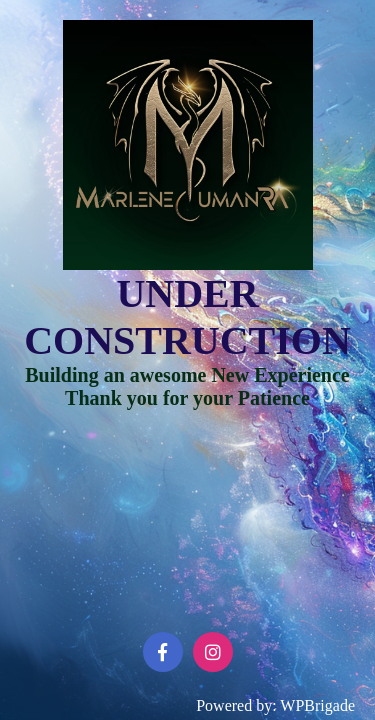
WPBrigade (317, 705)
